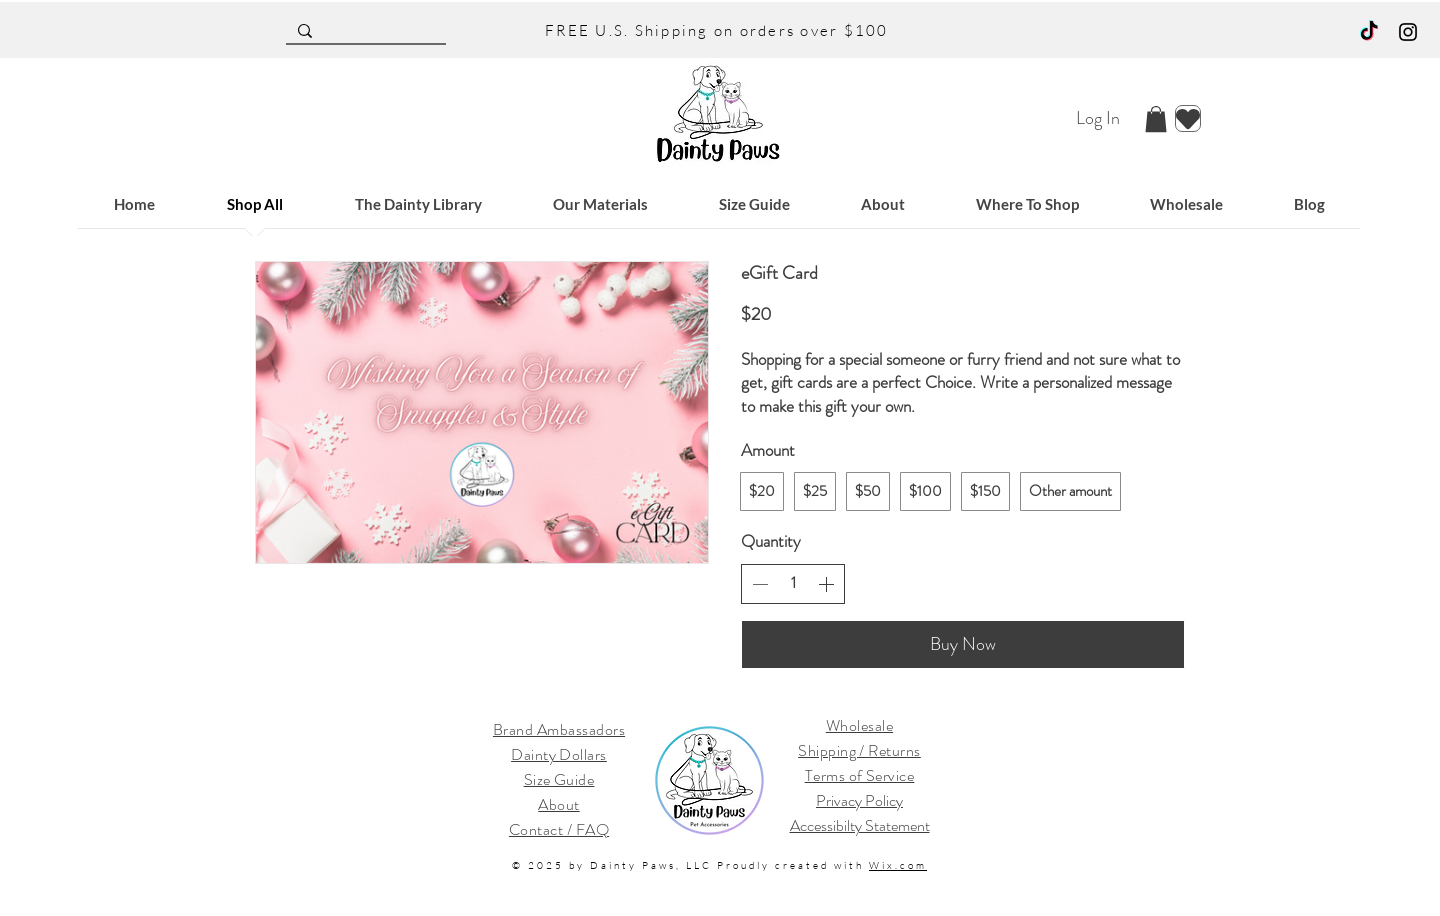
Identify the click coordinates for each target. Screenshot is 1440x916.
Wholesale (859, 725)
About (558, 804)
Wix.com (898, 865)
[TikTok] (1369, 32)
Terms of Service (860, 775)
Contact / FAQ (559, 829)
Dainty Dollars (559, 754)
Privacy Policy (859, 800)
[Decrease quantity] (760, 584)
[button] (1156, 119)
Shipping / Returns (859, 750)
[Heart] (1188, 118)
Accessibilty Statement (860, 825)
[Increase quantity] (826, 584)
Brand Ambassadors (559, 729)
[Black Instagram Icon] (1408, 32)
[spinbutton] (793, 583)
